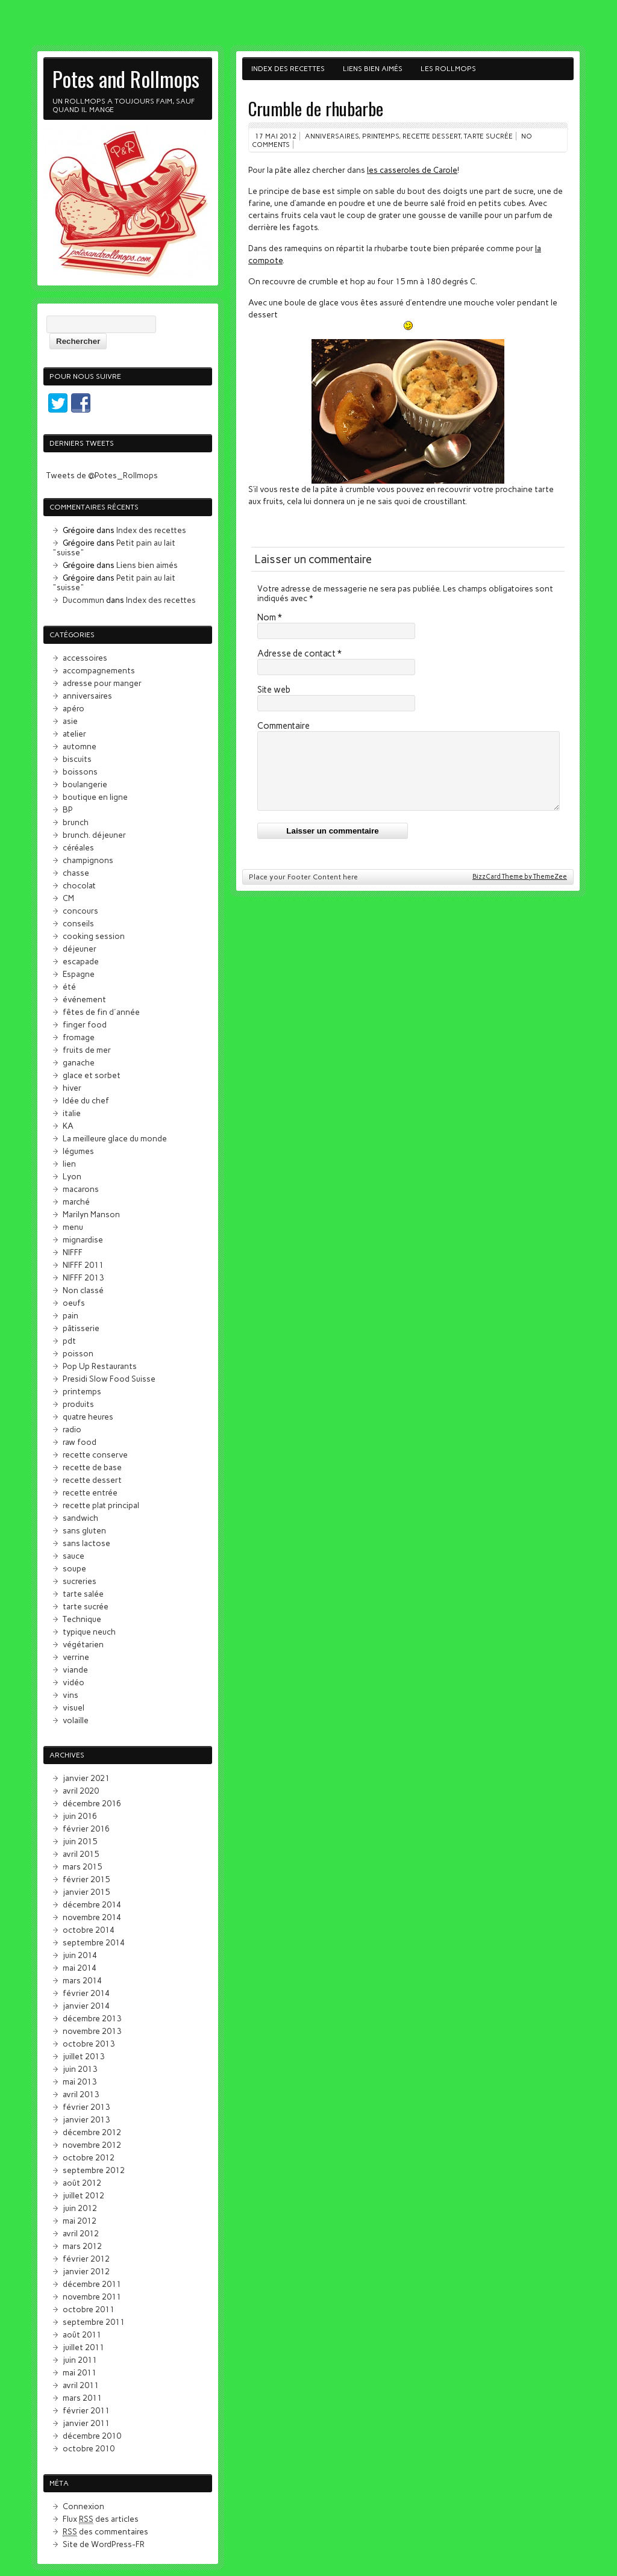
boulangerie (85, 784)
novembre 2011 (92, 2296)
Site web (273, 689)
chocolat (79, 885)
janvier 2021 (86, 1778)
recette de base (92, 1467)
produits (78, 1404)
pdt (69, 1341)
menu (73, 1227)
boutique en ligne (95, 797)
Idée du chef (86, 1100)
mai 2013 (79, 2081)
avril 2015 (81, 1854)
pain (70, 1315)
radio (72, 1429)
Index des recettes (288, 68)
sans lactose (86, 1543)
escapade (81, 961)
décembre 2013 (92, 2018)
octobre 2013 (88, 2043)
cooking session (94, 936)
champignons (88, 860)
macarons (81, 1189)
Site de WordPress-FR (104, 2544)
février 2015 (86, 1879)
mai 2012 (79, 2220)
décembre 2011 (92, 2284)
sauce (73, 1556)
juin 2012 (80, 2208)
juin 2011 (80, 2360)
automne (79, 746)
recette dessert (431, 136)
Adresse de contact (299, 653)
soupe (74, 1568)
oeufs (74, 1303)
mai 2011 (79, 2372)
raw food (79, 1442)
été (69, 986)
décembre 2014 (92, 1904)
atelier (74, 733)
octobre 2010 (88, 2448)
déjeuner (79, 948)
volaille (76, 1720)
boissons (80, 771)
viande (75, 1669)
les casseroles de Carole (412, 170)
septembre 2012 (94, 2170)
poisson (78, 1353)
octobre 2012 (88, 2157)
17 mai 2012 (275, 136)
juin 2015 (80, 1841)
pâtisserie (81, 1328)
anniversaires (332, 136)
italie (72, 1113)
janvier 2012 (86, 2271)
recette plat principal (101, 1505)
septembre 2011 (94, 2322)
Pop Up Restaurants (100, 1366)
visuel (73, 1707)
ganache (79, 1062)
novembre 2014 (92, 1917)
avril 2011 (81, 2385)
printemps (380, 136)
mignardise (83, 1239)
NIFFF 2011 (83, 1265)
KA (68, 1126)
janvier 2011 (86, 2423)
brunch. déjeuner (94, 835)
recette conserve (95, 1454)
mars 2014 (82, 1980)
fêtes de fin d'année (101, 1012)
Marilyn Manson (91, 1214)
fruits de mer (87, 1050)
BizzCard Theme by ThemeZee (519, 891)
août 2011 (82, 2334)
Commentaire (283, 725)
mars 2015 (82, 1866)
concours (80, 910)
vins (70, 1695)
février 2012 (86, 2258)
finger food (85, 1024)
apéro (73, 708)
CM (68, 898)
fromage (79, 1037)
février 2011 (86, 2410)
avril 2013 (81, 2094)
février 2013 (86, 2107)
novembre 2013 (92, 2031)
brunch (76, 822)
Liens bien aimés (372, 68)
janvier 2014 (86, 2005)
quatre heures (88, 1416)
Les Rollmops (448, 68)
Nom (269, 617)
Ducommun (83, 600)
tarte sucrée (488, 136)
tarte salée (83, 1593)
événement (84, 999)
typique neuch (89, 1631)
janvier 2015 (86, 1892)
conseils (78, 923)
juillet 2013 (83, 2056)
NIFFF (73, 1252)
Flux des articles (101, 2519)
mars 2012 (82, 2246)
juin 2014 (80, 1955)
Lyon (72, 1176)
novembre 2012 (92, 2145)
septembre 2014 (94, 1942)
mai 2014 (79, 1968)
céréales (78, 847)
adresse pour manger (102, 683)
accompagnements (99, 670)
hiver (72, 1088)
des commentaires (105, 2532)
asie (70, 721)
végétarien (83, 1644)
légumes (78, 1151)
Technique (82, 1619)
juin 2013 (80, 2069)
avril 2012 (81, 2233)
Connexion (83, 2506)
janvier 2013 (86, 2119)
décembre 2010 (92, 2435)
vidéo (73, 1682)
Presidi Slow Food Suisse (109, 1378)
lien (69, 1163)
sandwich (80, 1518)
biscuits (77, 759)
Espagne (79, 974)
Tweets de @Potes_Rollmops (102, 475)
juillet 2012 (83, 2195)
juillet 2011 (83, 2347)
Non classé (83, 1290)
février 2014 (86, 1993)
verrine (76, 1657)
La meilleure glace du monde (115, 1138)
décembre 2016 (92, 1803)
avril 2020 (81, 1790)
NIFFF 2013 (83, 1277)
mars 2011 (82, 2398)
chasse (76, 873)
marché (76, 1201)
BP (68, 809)
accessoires (85, 658)
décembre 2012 (92, 2132)
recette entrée (90, 1492)
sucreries (79, 1581)
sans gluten (84, 1530)
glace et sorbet (92, 1075)
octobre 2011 (88, 2309)
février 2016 (86, 1828)
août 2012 (82, 2183)
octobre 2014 (88, 1930)
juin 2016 (80, 1816)
